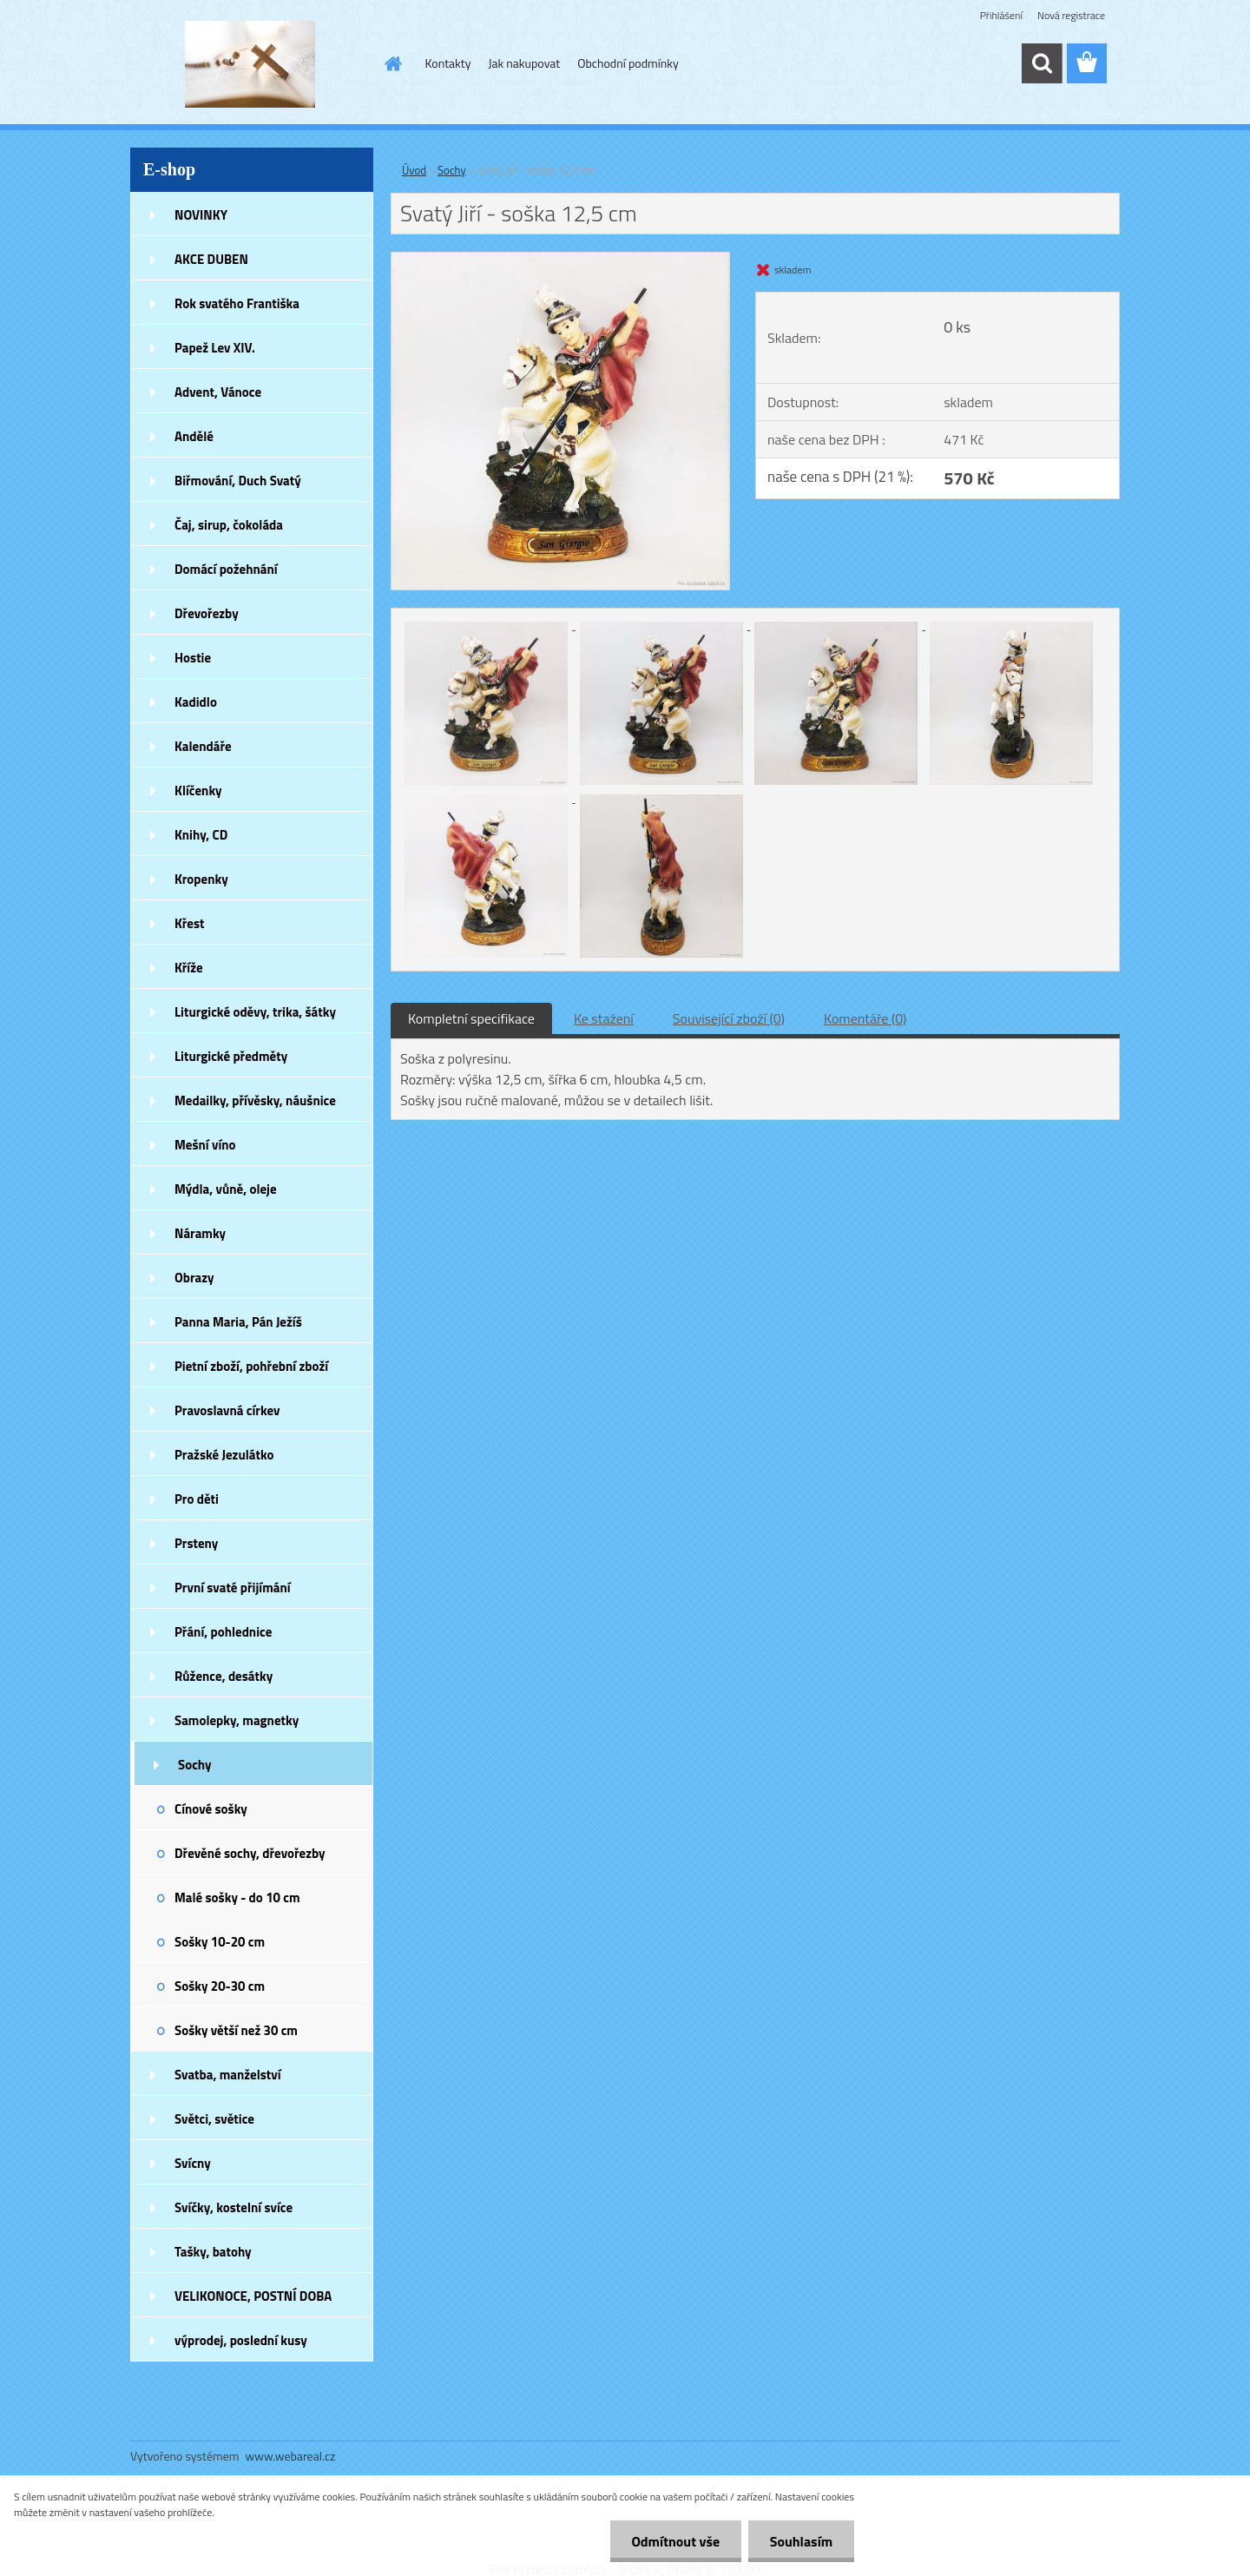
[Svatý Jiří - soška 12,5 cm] (560, 259)
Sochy (195, 1765)
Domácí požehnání (226, 569)
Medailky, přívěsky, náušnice (255, 1100)
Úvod (414, 170)
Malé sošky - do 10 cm (237, 1897)
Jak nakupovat (524, 63)
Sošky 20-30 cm (219, 1986)
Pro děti (196, 1499)
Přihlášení (1001, 15)
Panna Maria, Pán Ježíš (238, 1322)
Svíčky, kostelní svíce (233, 2207)
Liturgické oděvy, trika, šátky (255, 1012)
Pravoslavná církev (227, 1410)
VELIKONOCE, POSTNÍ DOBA (253, 2296)
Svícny (192, 2163)
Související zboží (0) (729, 1018)
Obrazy (194, 1278)
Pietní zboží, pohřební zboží (251, 1366)
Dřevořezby (206, 613)
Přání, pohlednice (223, 1632)
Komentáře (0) (865, 1018)
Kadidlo (195, 702)
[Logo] (249, 64)
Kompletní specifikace (471, 1018)
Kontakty (448, 63)
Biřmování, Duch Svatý (237, 481)
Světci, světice (214, 2119)
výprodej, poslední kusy (240, 2340)
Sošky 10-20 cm (219, 1942)
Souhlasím (800, 2541)
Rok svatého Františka (236, 303)
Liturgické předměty (230, 1056)
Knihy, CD (200, 835)
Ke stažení (604, 1018)
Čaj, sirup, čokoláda (228, 525)
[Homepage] (392, 63)
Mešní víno (205, 1145)
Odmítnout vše (675, 2541)
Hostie (192, 658)
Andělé (194, 436)
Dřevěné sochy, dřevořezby (250, 1853)
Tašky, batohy (213, 2252)
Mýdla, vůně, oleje (225, 1189)
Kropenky (201, 879)
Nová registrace (1071, 15)
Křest (189, 923)
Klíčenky (198, 790)
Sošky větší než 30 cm (236, 2030)
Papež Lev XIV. (214, 348)
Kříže (188, 968)
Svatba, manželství (227, 2075)
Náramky (200, 1233)
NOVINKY (200, 215)
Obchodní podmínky (628, 63)
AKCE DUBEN (211, 259)
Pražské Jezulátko (223, 1455)
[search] (1042, 63)
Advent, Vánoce (217, 392)
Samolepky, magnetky (236, 1720)
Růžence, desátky (223, 1676)
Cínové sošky (210, 1809)
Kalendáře (203, 746)
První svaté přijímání (232, 1588)
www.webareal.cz (291, 2456)
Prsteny (196, 1543)
